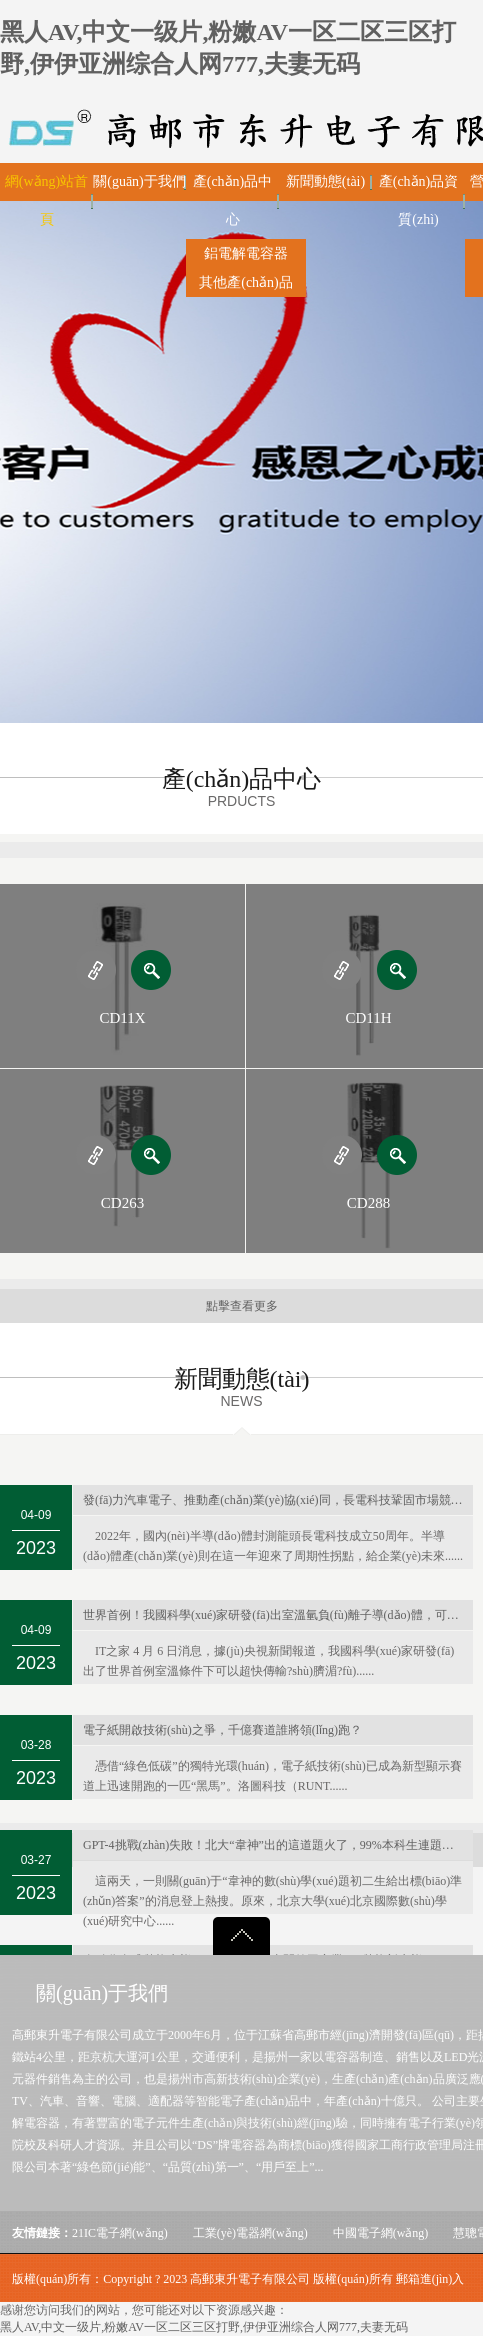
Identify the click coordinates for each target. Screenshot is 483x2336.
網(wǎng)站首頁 (46, 200)
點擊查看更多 (242, 1306)
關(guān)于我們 (139, 181)
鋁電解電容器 (246, 253)
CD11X (122, 1018)
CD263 (122, 1203)
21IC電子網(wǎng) (120, 2233)
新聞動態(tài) (325, 181)
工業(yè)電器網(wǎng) (250, 2233)
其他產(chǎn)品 (246, 282)
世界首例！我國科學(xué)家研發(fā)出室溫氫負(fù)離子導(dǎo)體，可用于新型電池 (278, 1615)
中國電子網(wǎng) (381, 2233)
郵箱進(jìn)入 (430, 2279)
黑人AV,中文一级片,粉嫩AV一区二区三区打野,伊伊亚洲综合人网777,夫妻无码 (204, 2327)
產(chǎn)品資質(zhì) (419, 200)
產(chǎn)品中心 (233, 200)
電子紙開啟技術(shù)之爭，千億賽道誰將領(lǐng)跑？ (222, 1730)
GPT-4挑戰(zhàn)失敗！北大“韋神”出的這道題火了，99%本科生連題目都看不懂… (278, 1845)
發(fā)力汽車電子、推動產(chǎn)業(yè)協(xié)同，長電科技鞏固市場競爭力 (278, 1500)
